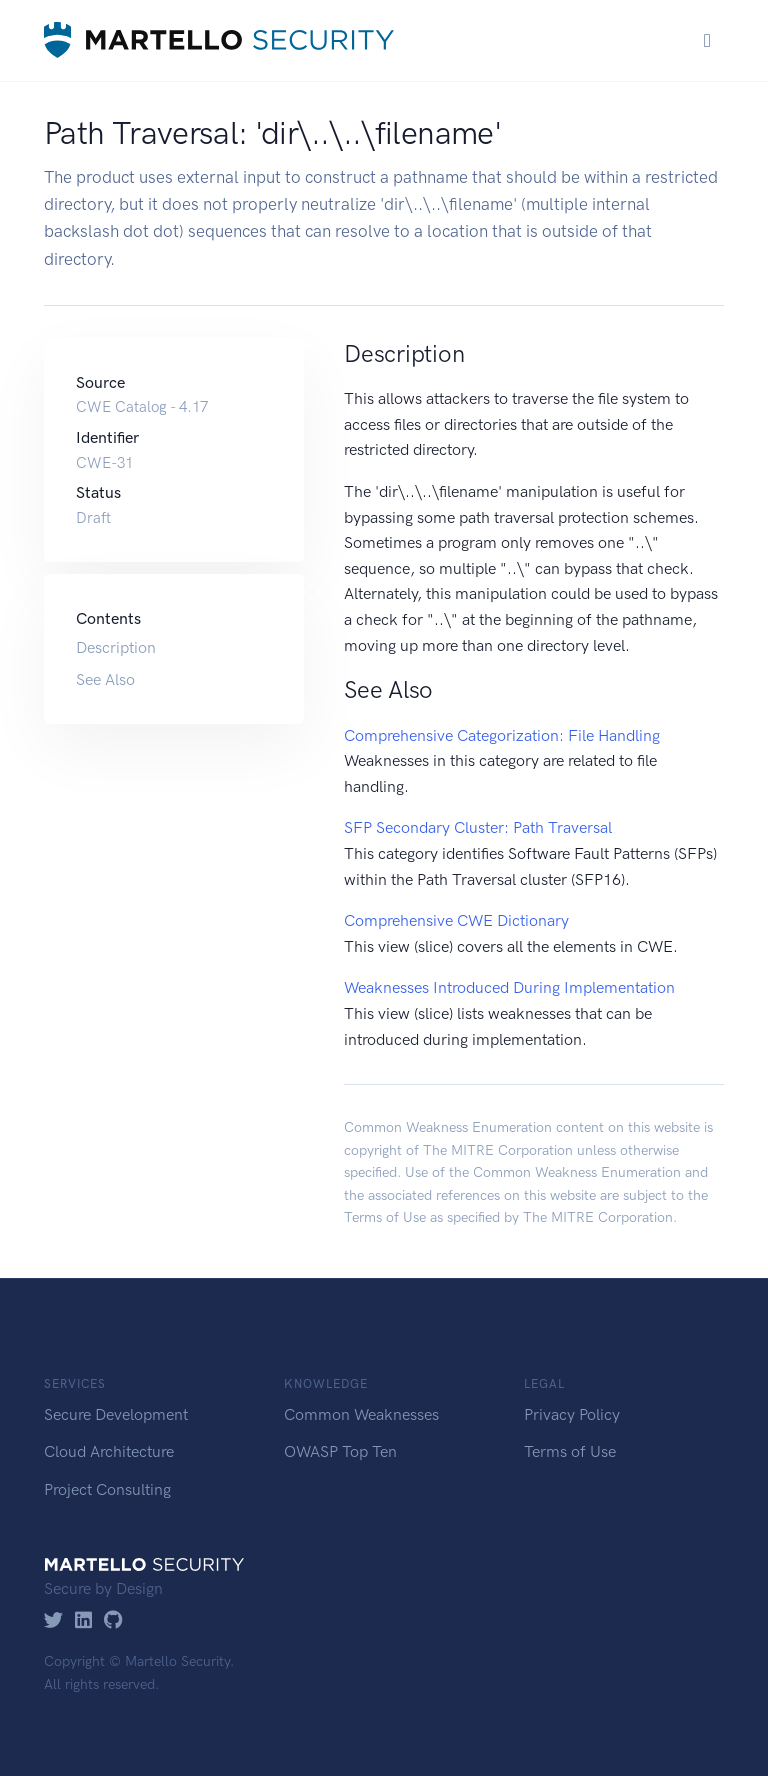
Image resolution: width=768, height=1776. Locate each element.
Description (116, 647)
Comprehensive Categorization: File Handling (502, 735)
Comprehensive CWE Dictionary (456, 920)
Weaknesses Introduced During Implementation (509, 987)
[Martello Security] (219, 40)
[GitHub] (113, 1621)
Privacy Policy (572, 1414)
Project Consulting (107, 1489)
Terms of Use (385, 1217)
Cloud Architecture (109, 1451)
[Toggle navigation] (707, 40)
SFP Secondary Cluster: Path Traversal (478, 827)
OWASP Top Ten (340, 1451)
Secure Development (116, 1414)
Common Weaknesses (361, 1414)
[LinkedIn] (83, 1621)
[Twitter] (53, 1621)
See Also (105, 679)
